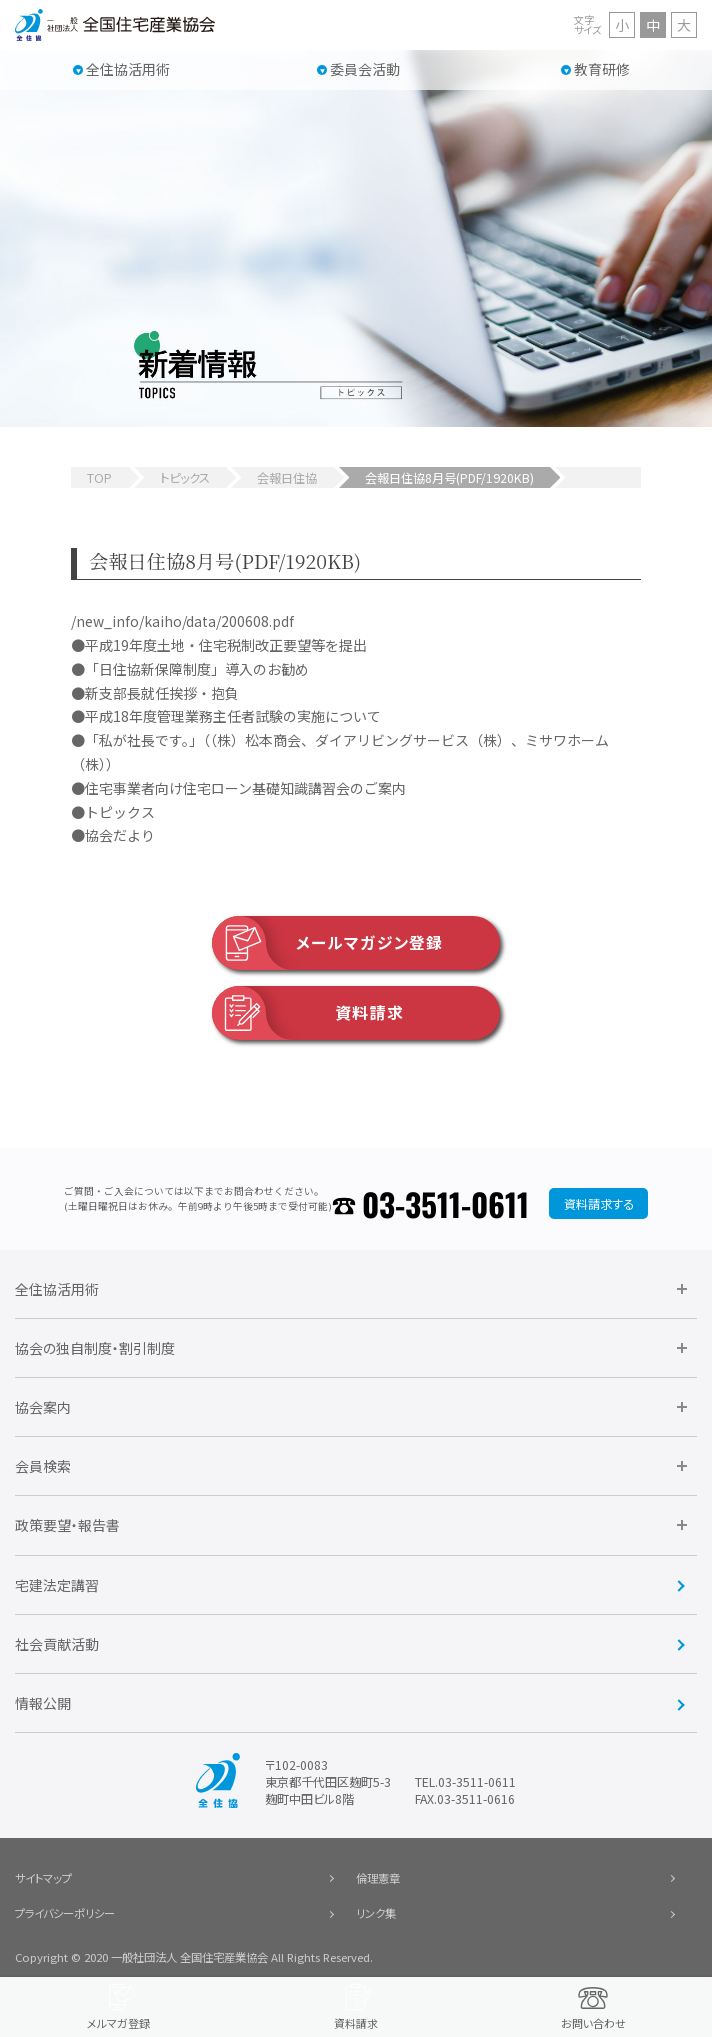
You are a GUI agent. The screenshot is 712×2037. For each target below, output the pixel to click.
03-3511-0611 (445, 1203)
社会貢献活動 (57, 1644)
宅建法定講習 (57, 1585)
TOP (99, 478)
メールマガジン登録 (327, 943)
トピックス (185, 478)
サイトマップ (43, 1878)
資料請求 (308, 1013)
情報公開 (43, 1703)
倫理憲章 (378, 1878)
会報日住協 (287, 478)
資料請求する (599, 1204)
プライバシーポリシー (65, 1913)
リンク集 (376, 1913)
